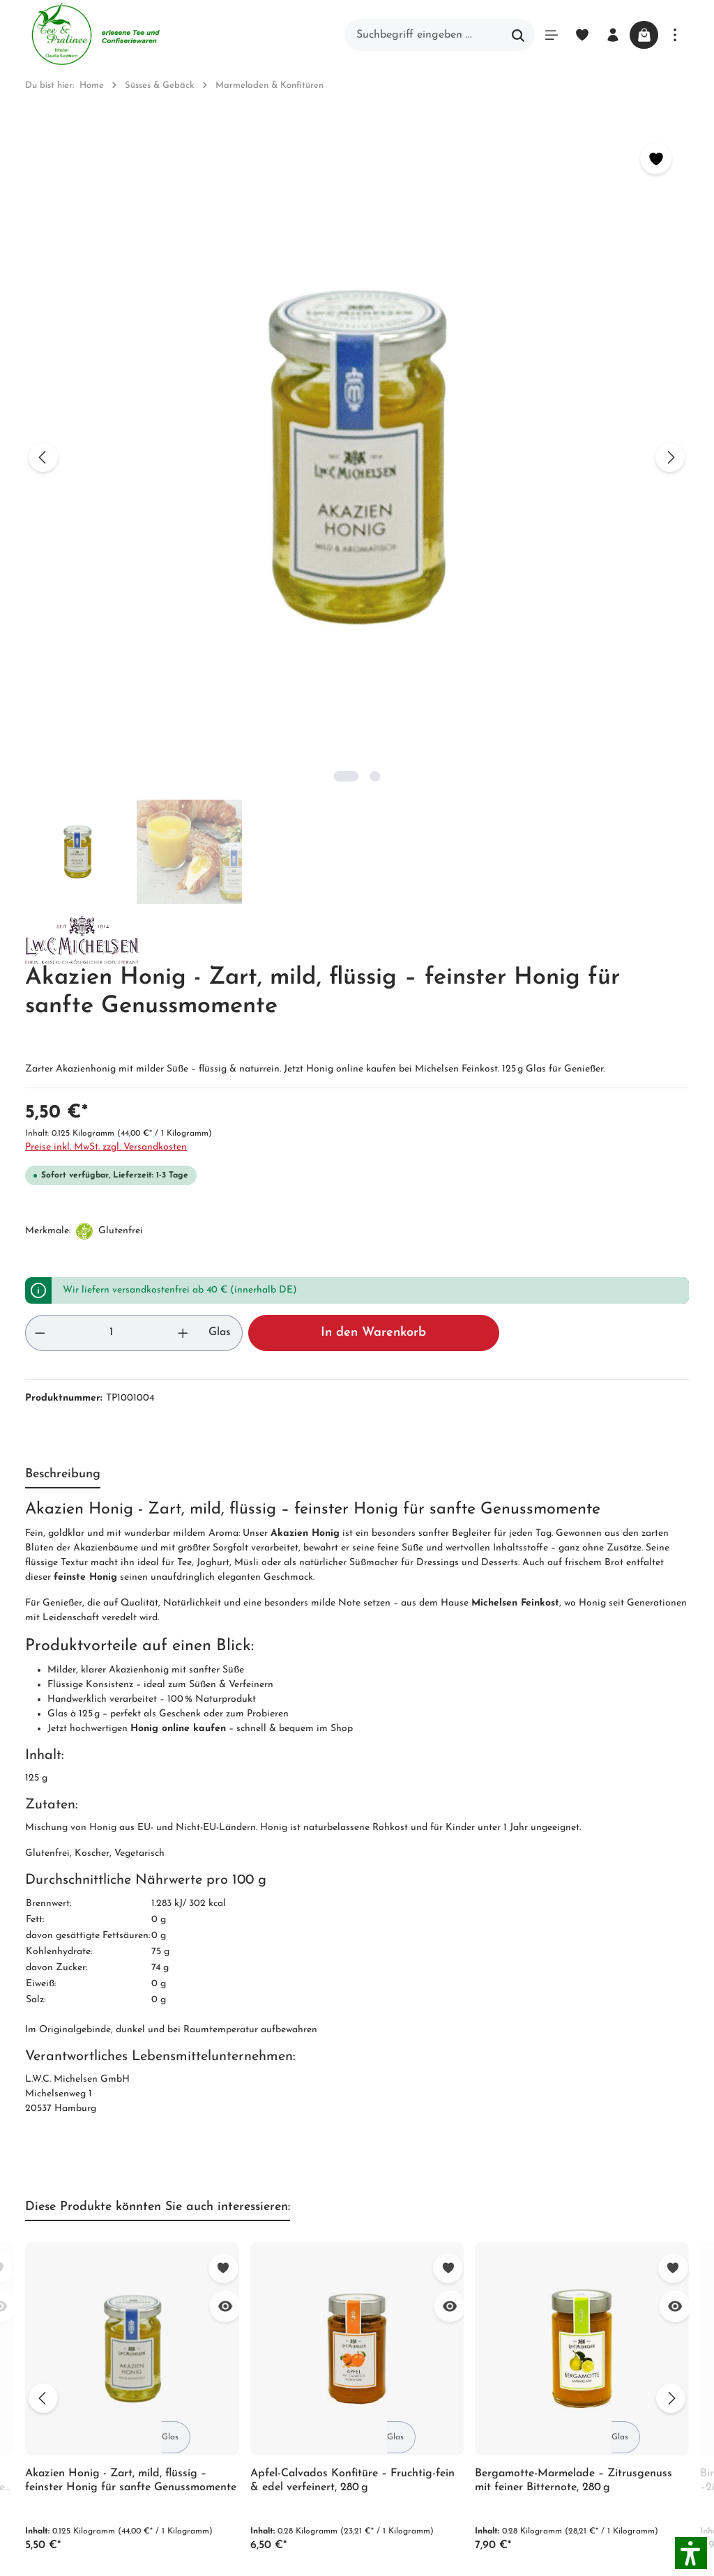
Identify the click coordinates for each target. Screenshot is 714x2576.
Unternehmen (237, 2139)
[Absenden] (675, 1955)
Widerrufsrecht (419, 2189)
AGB (215, 2189)
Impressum (230, 2214)
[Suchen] (508, 35)
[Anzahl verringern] (438, 643)
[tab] (62, 784)
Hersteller (406, 2287)
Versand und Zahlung (436, 2164)
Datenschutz (413, 2214)
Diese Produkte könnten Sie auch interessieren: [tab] (157, 1517)
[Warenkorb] (638, 35)
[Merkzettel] (572, 35)
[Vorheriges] (43, 313)
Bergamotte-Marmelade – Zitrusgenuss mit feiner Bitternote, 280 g (573, 1791)
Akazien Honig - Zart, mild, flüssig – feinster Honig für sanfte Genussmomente (130, 1791)
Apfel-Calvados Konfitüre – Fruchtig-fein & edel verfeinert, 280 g (352, 1791)
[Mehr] (675, 35)
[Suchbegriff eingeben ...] (413, 35)
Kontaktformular (67, 2338)
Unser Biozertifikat (250, 2164)
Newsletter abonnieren (260, 2265)
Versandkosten (519, 2543)
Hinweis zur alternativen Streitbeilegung (442, 2251)
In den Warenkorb (602, 643)
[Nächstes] (382, 313)
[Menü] (541, 35)
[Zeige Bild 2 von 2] (231, 488)
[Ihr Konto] (602, 35)
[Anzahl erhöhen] (456, 643)
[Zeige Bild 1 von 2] (202, 488)
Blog (393, 2139)
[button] (691, 2553)
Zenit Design (220, 2551)
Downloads (409, 2312)
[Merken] (367, 158)
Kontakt (224, 2240)
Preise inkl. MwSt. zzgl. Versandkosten (510, 444)
